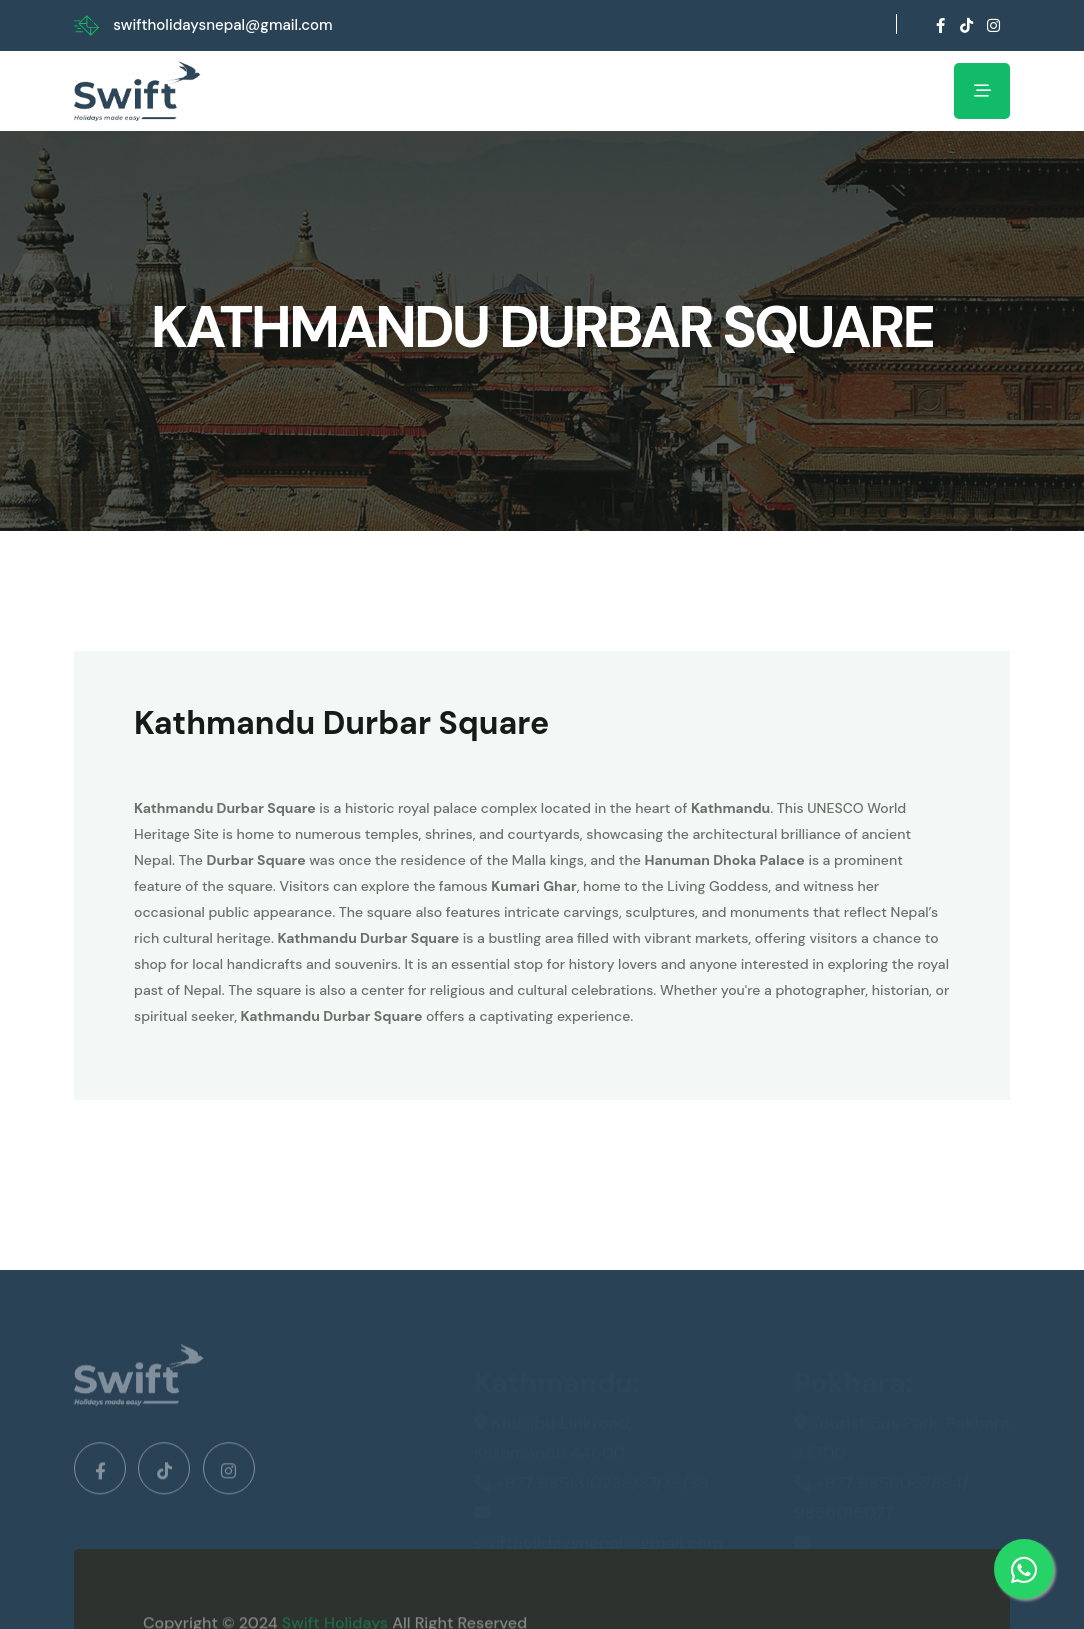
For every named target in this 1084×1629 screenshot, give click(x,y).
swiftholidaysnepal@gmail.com (222, 25)
